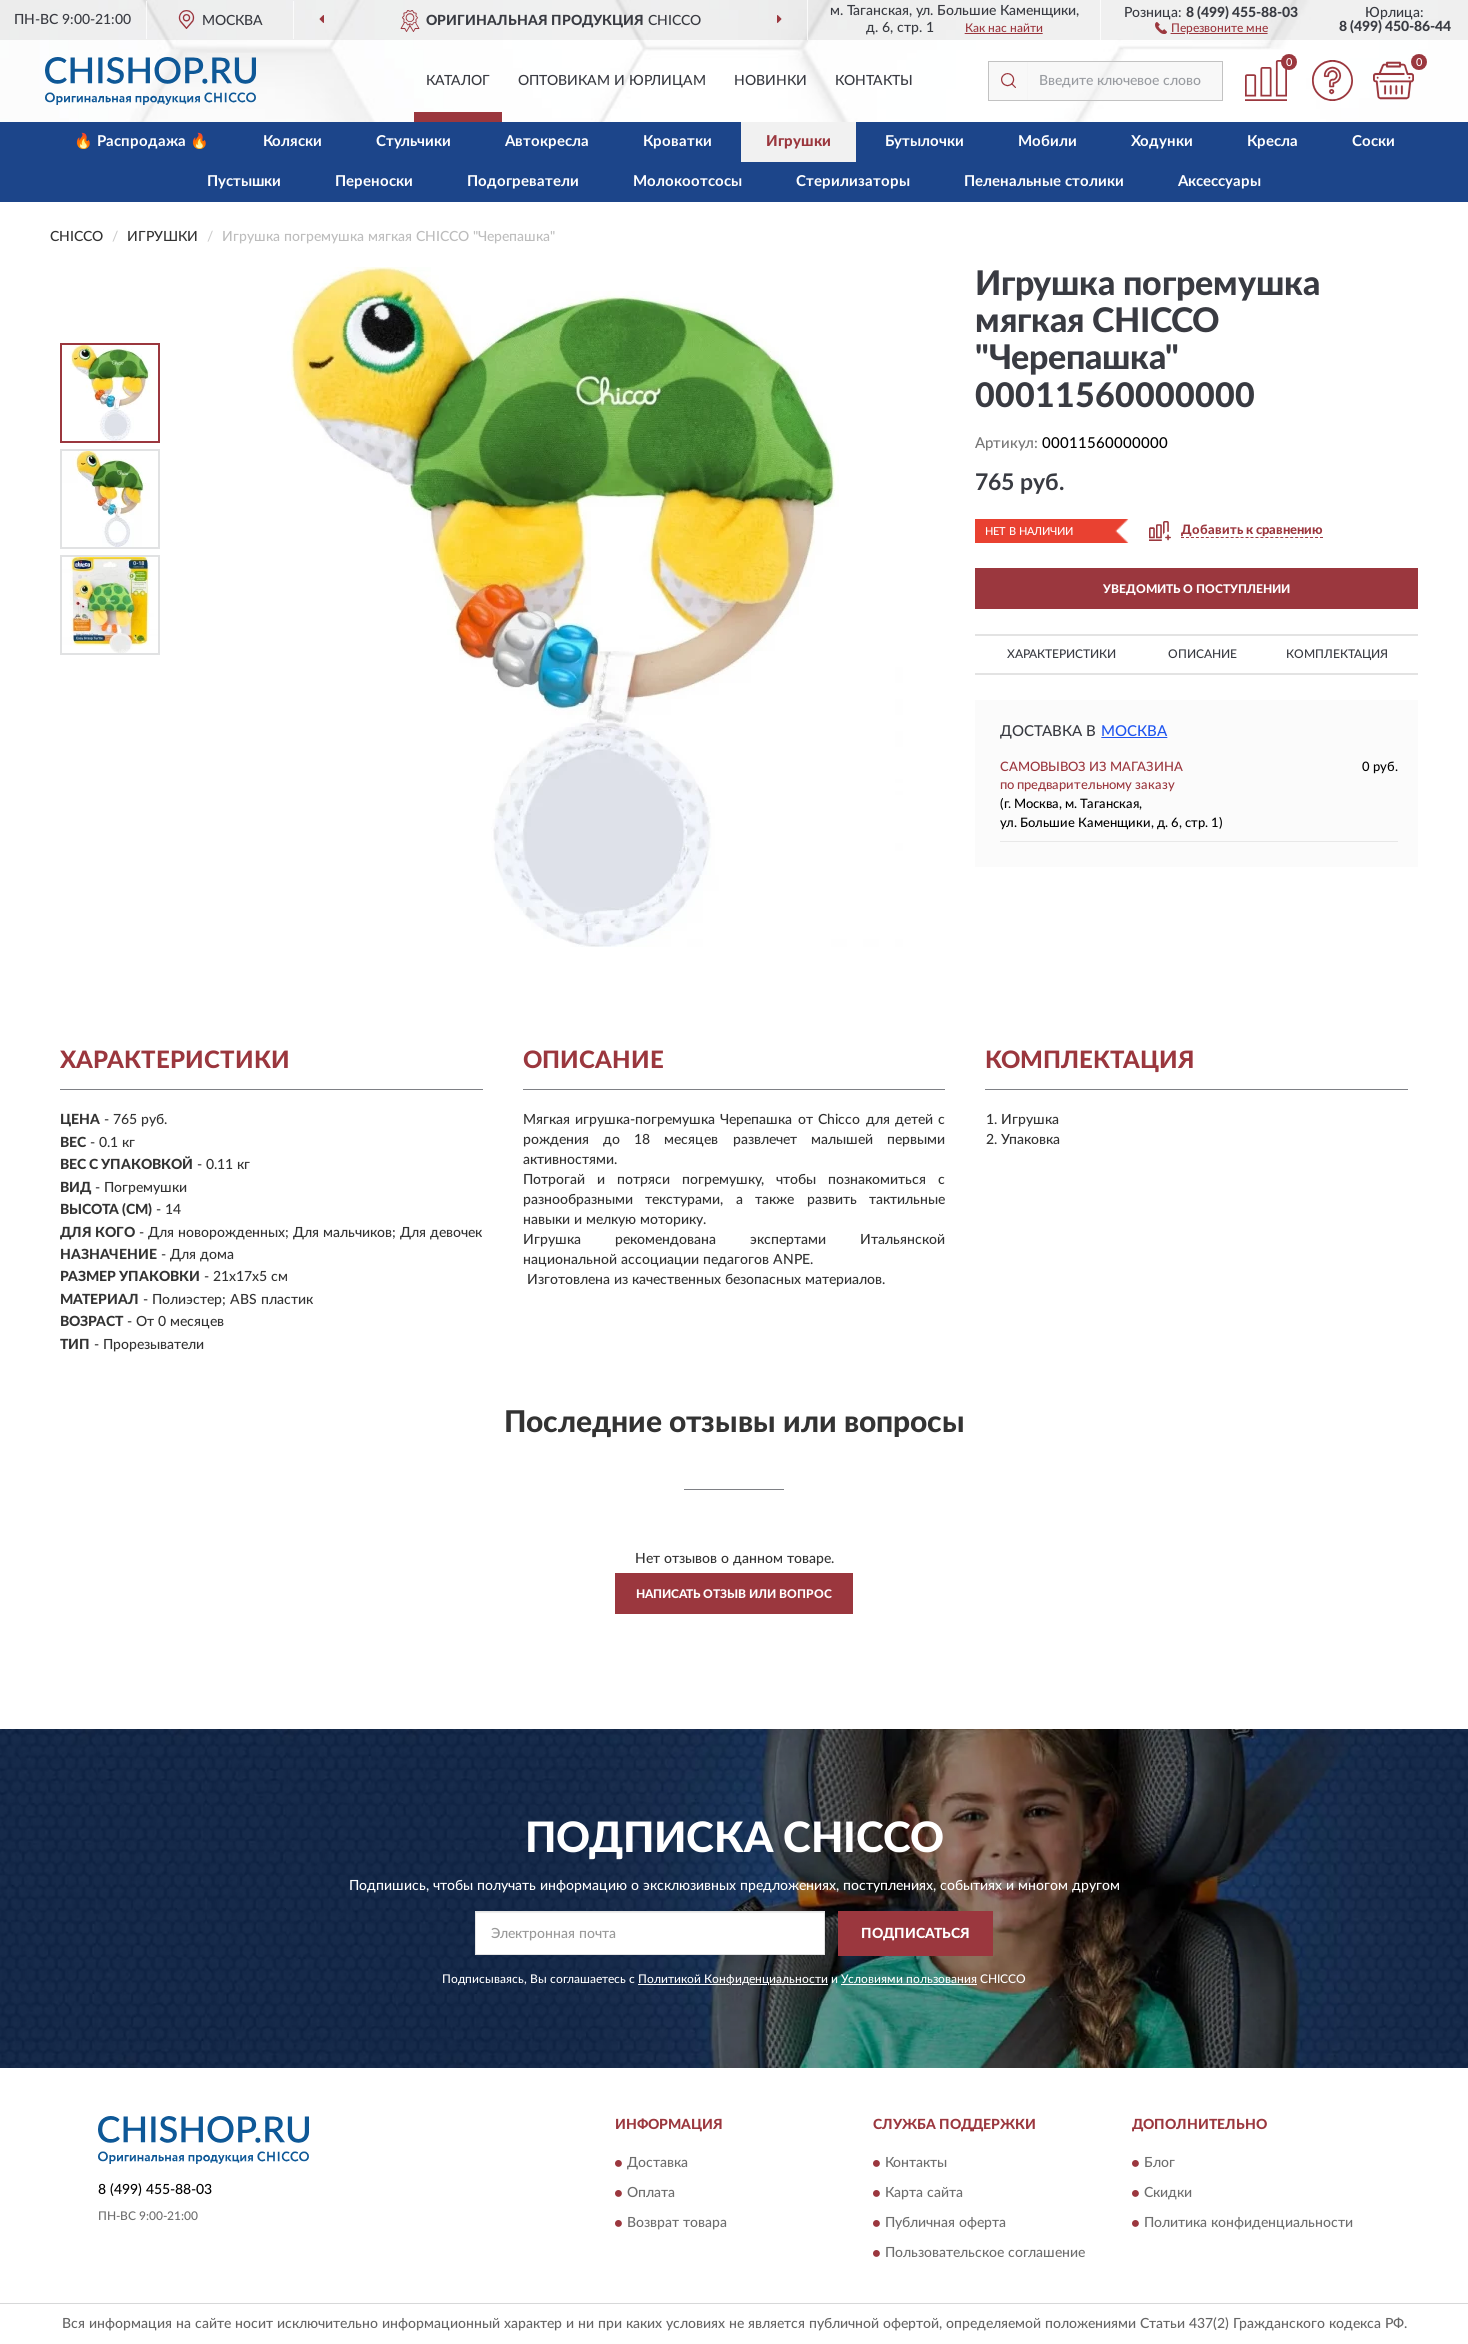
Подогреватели (523, 181)
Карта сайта (924, 2194)
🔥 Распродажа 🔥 (141, 141)
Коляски (292, 141)
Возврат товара (677, 2224)
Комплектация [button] (1337, 654)
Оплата (651, 2194)
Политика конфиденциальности (1248, 2224)
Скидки (1168, 2194)
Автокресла (547, 141)
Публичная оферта (945, 2224)
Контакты (874, 81)
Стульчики (413, 141)
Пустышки (244, 181)
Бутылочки (924, 141)
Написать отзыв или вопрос (734, 1594)
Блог (1159, 2164)
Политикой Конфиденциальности (733, 1979)
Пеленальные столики (1044, 181)
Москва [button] (1134, 731)
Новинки (770, 81)
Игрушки (798, 141)
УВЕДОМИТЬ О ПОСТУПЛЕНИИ (1196, 589)
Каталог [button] (458, 81)
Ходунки (1162, 141)
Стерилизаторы (853, 181)
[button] (1211, 27)
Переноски (374, 181)
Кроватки (677, 141)
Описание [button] (1202, 654)
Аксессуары (1219, 181)
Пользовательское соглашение (985, 2254)
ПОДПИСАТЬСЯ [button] (915, 1934)
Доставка (657, 2164)
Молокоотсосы (687, 181)
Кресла (1272, 141)
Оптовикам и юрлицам (612, 81)
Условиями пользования (909, 1979)
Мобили (1047, 141)
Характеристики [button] (1061, 654)
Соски (1373, 141)
